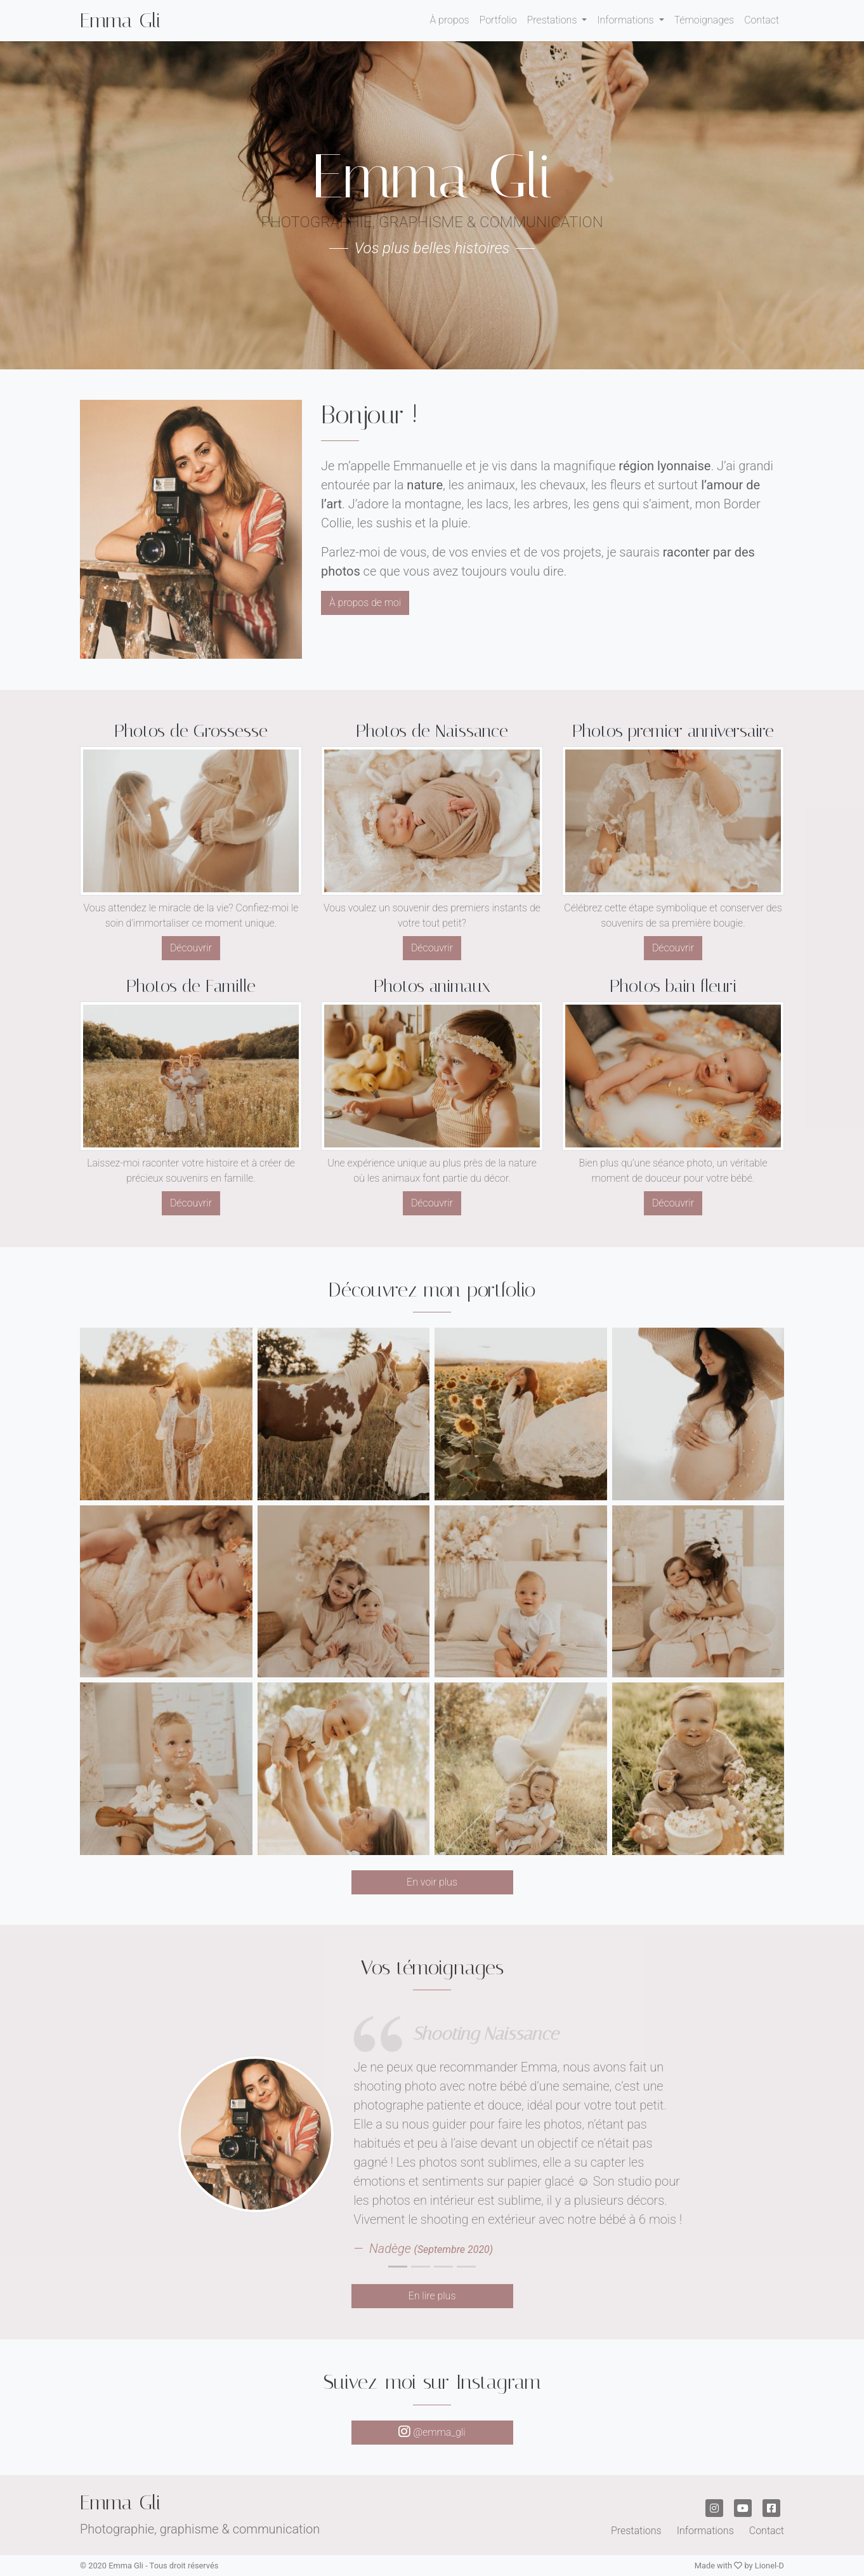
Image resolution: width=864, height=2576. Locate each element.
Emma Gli (120, 20)
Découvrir (191, 948)
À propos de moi (365, 603)
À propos (449, 20)
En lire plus (432, 2296)
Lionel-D (769, 2565)
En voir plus (432, 1882)
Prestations (553, 20)
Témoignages (704, 20)
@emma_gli (431, 2432)
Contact (761, 20)
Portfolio (498, 20)
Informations (626, 20)
